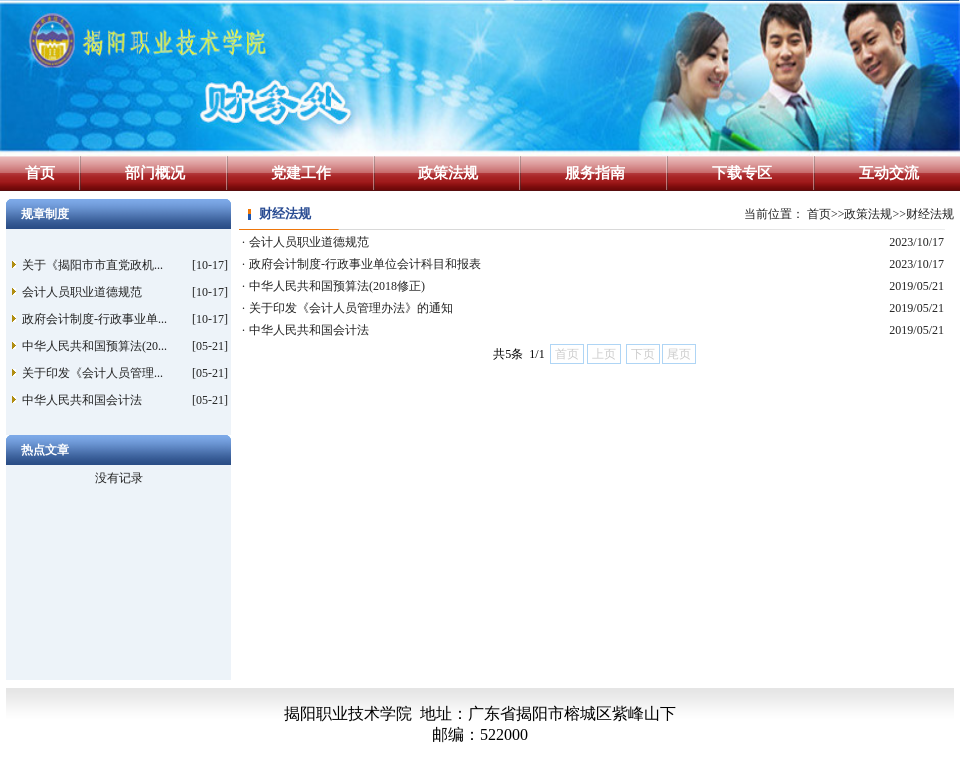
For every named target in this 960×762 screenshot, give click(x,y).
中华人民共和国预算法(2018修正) (337, 286)
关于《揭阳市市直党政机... (92, 265)
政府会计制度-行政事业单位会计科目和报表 (365, 264)
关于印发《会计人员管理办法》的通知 (351, 308)
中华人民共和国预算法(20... (94, 346)
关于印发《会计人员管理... (92, 373)
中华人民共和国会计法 (82, 400)
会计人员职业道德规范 (82, 292)
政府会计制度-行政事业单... (94, 319)
